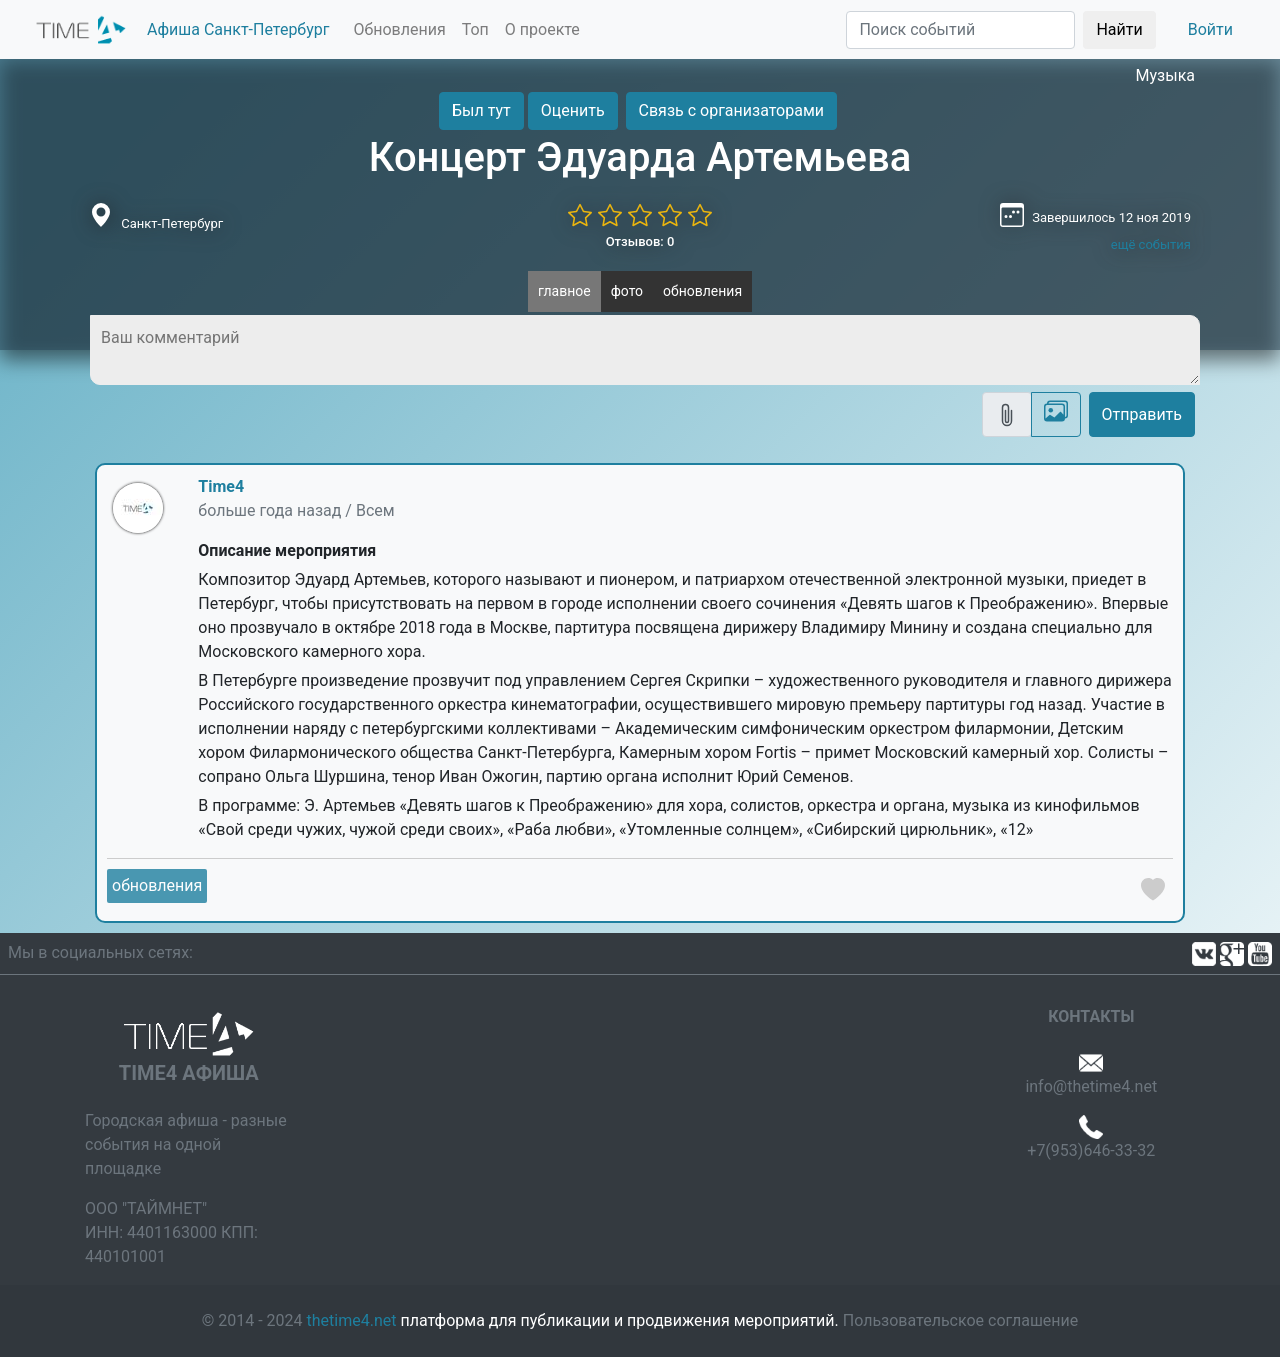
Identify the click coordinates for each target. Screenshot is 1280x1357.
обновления (702, 291)
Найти (1119, 29)
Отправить (1142, 414)
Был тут (481, 110)
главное (564, 291)
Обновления (399, 29)
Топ (475, 29)
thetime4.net (352, 1320)
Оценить (573, 110)
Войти (1210, 29)
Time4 (221, 486)
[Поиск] (960, 30)
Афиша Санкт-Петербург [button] (238, 29)
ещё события (1151, 244)
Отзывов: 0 (640, 241)
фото (627, 291)
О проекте (542, 29)
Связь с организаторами (731, 110)
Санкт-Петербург (172, 223)
